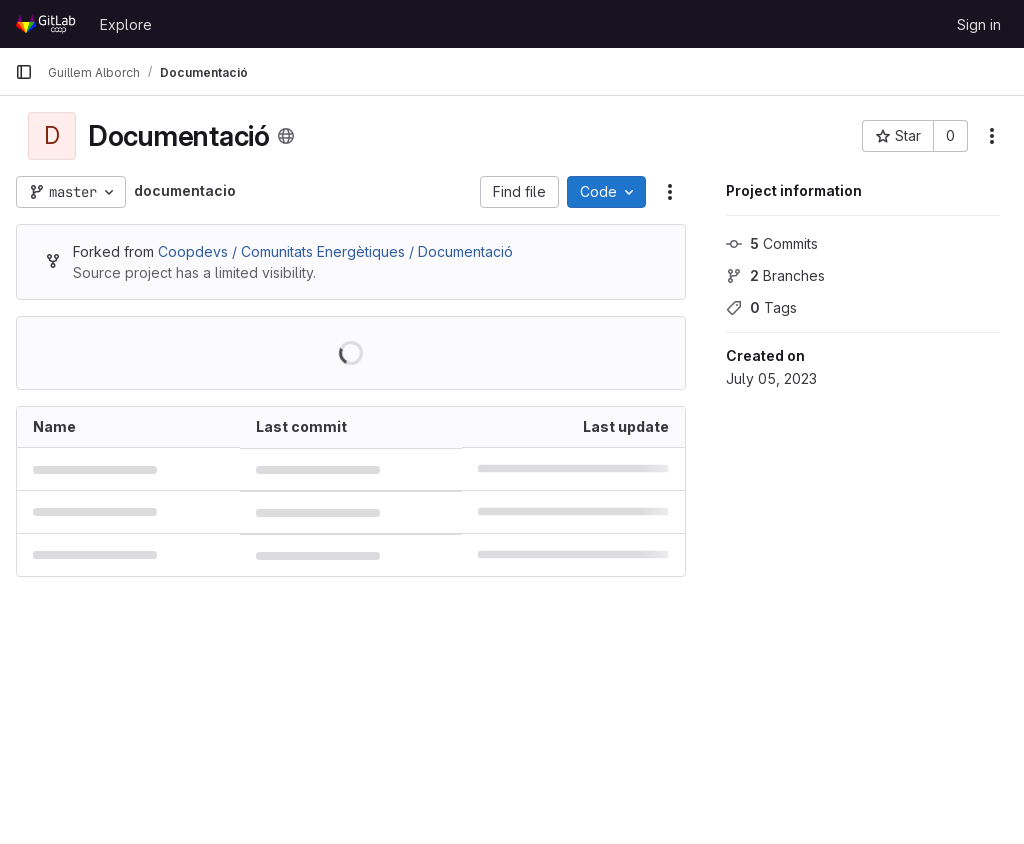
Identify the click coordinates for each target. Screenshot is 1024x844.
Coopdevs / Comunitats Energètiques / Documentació (335, 251)
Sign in (979, 24)
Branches (775, 275)
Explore (126, 24)
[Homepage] (47, 24)
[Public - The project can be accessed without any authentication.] (286, 136)
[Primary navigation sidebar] (24, 72)
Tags (761, 307)
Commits (772, 243)
